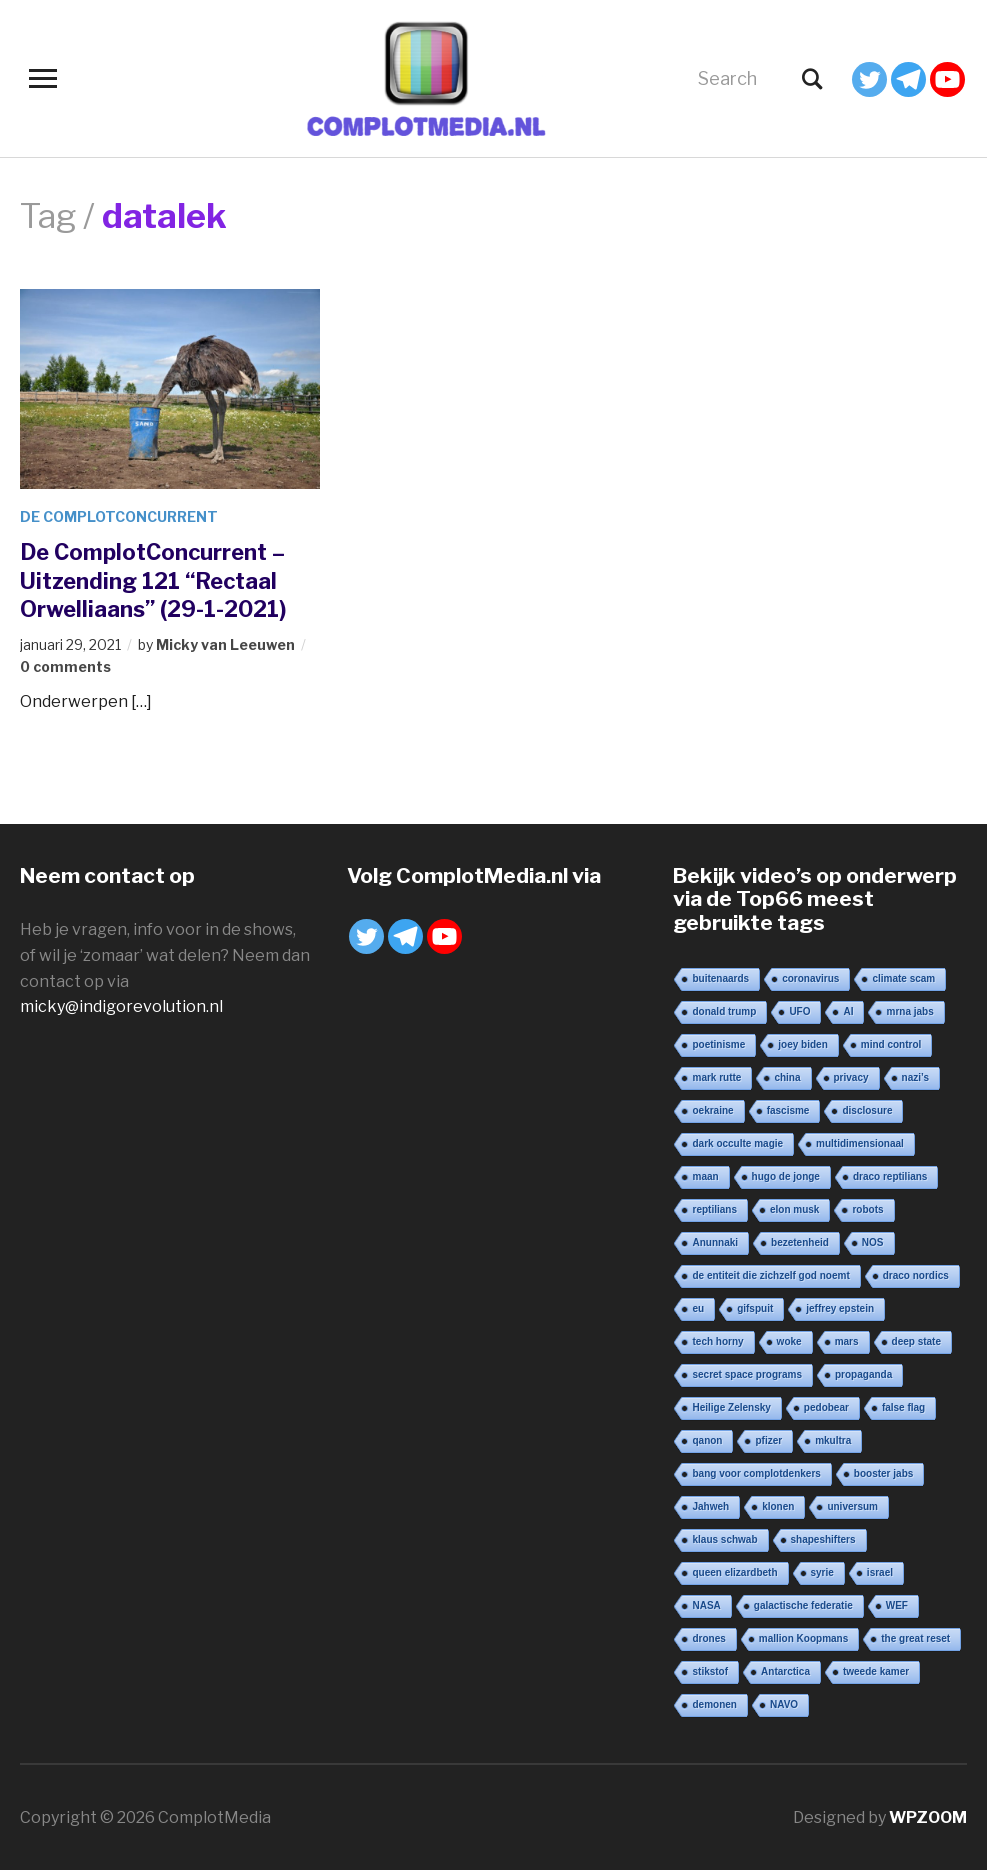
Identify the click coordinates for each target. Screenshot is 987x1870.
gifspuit (755, 1308)
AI (848, 1011)
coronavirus (810, 978)
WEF (897, 1605)
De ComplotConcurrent (119, 516)
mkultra (833, 1440)
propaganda (863, 1374)
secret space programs (747, 1374)
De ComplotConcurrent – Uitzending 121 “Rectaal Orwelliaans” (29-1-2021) (153, 580)
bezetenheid (800, 1242)
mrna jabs (909, 1011)
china (787, 1077)
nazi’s (915, 1077)
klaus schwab (724, 1539)
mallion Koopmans (803, 1638)
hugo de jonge (786, 1176)
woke (789, 1341)
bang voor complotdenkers (756, 1473)
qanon (707, 1440)
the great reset (915, 1638)
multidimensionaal (860, 1143)
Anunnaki (715, 1242)
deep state (916, 1341)
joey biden (802, 1044)
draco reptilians (890, 1176)
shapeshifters (823, 1539)
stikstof (710, 1671)
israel (880, 1572)
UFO (799, 1011)
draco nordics (916, 1275)
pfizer (768, 1440)
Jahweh (710, 1506)
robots (867, 1209)
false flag (903, 1407)
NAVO (784, 1704)
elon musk (794, 1209)
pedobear (826, 1407)
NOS (873, 1242)
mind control (891, 1044)
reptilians (714, 1209)
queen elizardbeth (734, 1572)
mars (847, 1341)
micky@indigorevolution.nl (121, 1006)
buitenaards (720, 978)
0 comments (65, 666)
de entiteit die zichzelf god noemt (770, 1275)
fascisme (788, 1110)
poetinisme (718, 1044)
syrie (822, 1572)
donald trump (724, 1011)
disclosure (867, 1110)
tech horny (717, 1341)
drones (708, 1638)
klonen (778, 1506)
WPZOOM (928, 1817)
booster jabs (883, 1473)
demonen (714, 1704)
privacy (851, 1077)
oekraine (712, 1110)
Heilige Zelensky (731, 1407)
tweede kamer (876, 1671)
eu (698, 1308)
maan (705, 1176)
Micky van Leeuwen (225, 644)
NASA (706, 1605)
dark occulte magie (737, 1143)
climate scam (903, 978)
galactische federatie (803, 1605)
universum (852, 1506)
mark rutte (716, 1077)
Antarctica (785, 1671)
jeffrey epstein (840, 1308)
